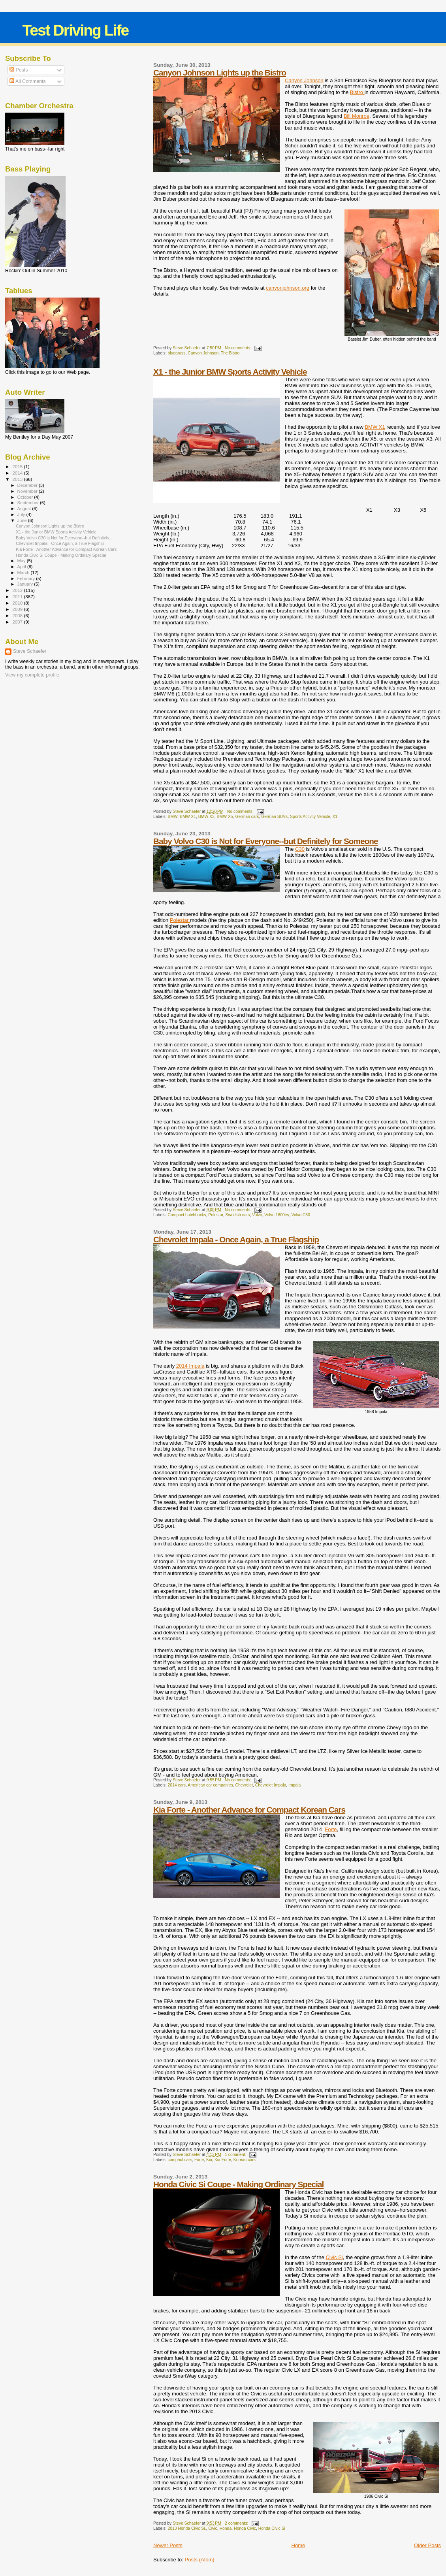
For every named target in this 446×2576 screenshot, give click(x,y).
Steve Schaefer (29, 651)
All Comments (27, 81)
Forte (331, 1829)
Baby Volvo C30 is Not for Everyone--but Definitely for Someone (265, 841)
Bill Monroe (356, 116)
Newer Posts (168, 2545)
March (24, 572)
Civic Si (334, 2257)
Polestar (180, 920)
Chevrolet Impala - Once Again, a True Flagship (236, 1239)
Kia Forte (223, 2160)
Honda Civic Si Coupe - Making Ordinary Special (238, 2184)
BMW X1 (375, 427)
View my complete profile (32, 675)
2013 (18, 479)
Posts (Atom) (200, 2560)
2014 (18, 472)
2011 (18, 596)
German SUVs (274, 816)
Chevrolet (243, 1785)
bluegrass (176, 353)
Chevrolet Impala (270, 1785)
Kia (209, 2160)
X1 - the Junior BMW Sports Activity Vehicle (230, 371)
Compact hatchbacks (186, 1215)
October (25, 497)
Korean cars (244, 2160)
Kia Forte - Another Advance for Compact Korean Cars (249, 1809)
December (28, 485)
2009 (18, 609)
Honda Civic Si (271, 2528)
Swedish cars (238, 1215)
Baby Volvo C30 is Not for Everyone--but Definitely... (64, 537)
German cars (247, 816)
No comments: (238, 348)
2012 (18, 590)
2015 (18, 466)
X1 (334, 816)
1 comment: (236, 2154)
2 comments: (237, 2523)
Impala (294, 1785)
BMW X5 (225, 816)
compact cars (179, 2160)
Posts (18, 70)
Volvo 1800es (276, 1215)
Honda (226, 2528)
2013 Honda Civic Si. (186, 2528)
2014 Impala (190, 1366)
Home (298, 2545)
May (22, 560)
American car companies (210, 1785)
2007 (18, 621)
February (26, 578)
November (28, 491)
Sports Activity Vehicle (310, 816)
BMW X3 (206, 816)
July (21, 514)
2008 (18, 615)
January (25, 584)
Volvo (257, 1215)
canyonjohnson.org (287, 288)
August (24, 508)
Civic (212, 2528)
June (22, 520)
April (22, 566)
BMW (172, 816)
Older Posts (427, 2545)
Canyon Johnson (304, 80)
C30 (300, 849)
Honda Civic (245, 2528)
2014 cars (176, 1785)
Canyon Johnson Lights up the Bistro (219, 72)
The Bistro (230, 353)
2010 (18, 602)
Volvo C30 (301, 1215)
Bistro (357, 92)
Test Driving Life (75, 30)
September (28, 502)
